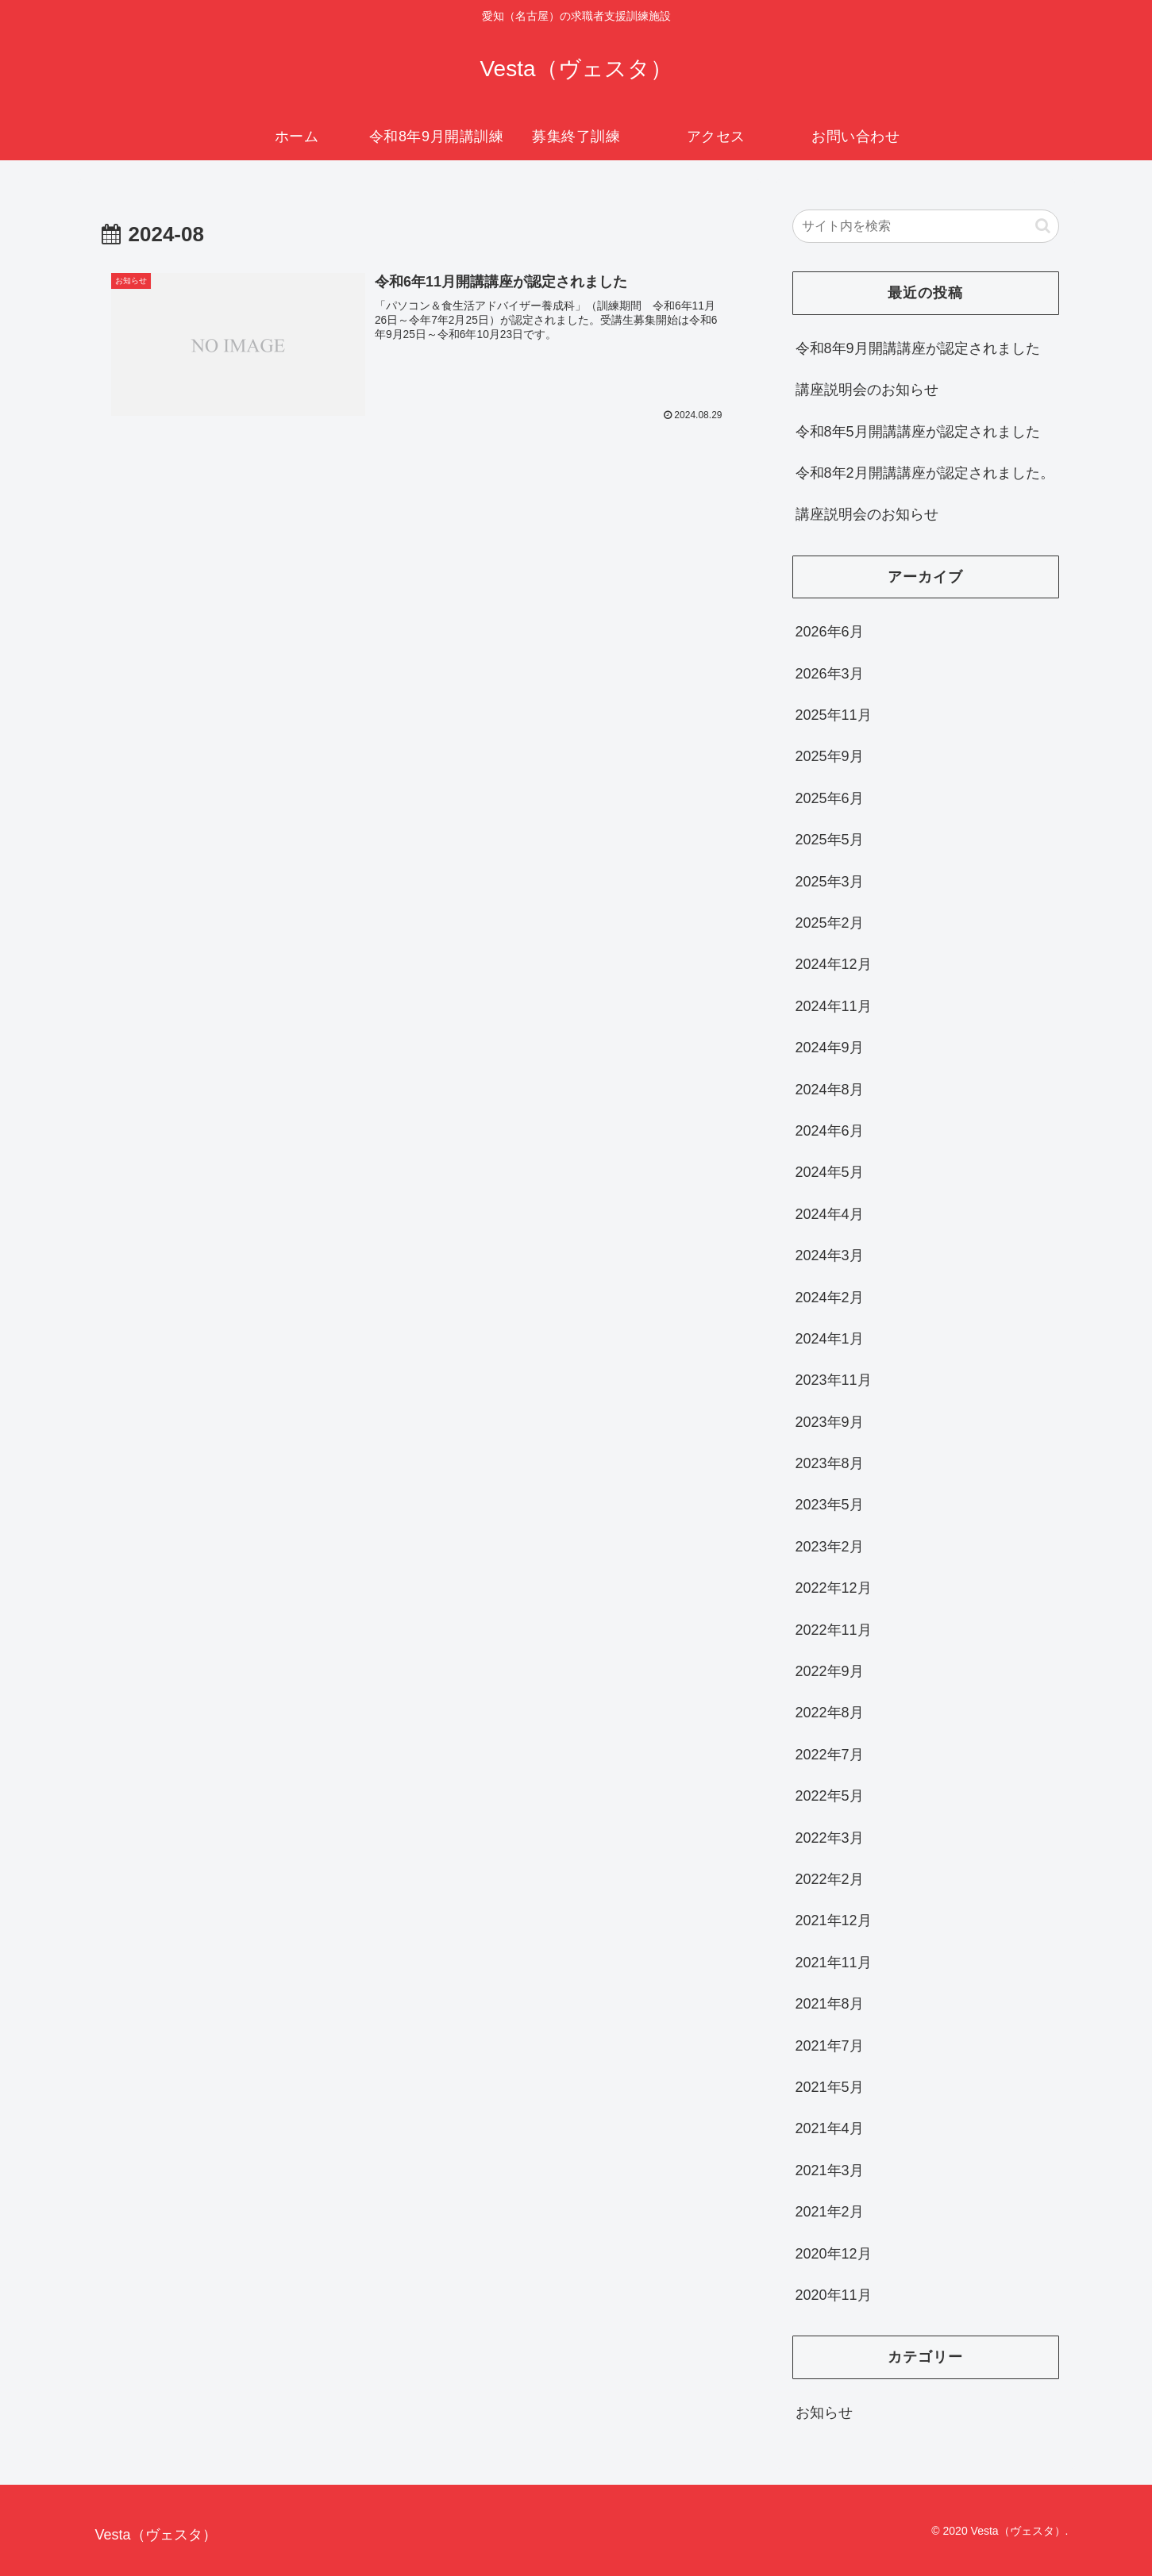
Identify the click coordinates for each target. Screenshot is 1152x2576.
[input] (925, 226)
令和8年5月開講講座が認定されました (918, 432)
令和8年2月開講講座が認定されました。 (925, 473)
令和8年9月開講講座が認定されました (918, 348)
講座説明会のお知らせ (867, 390)
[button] (1043, 226)
